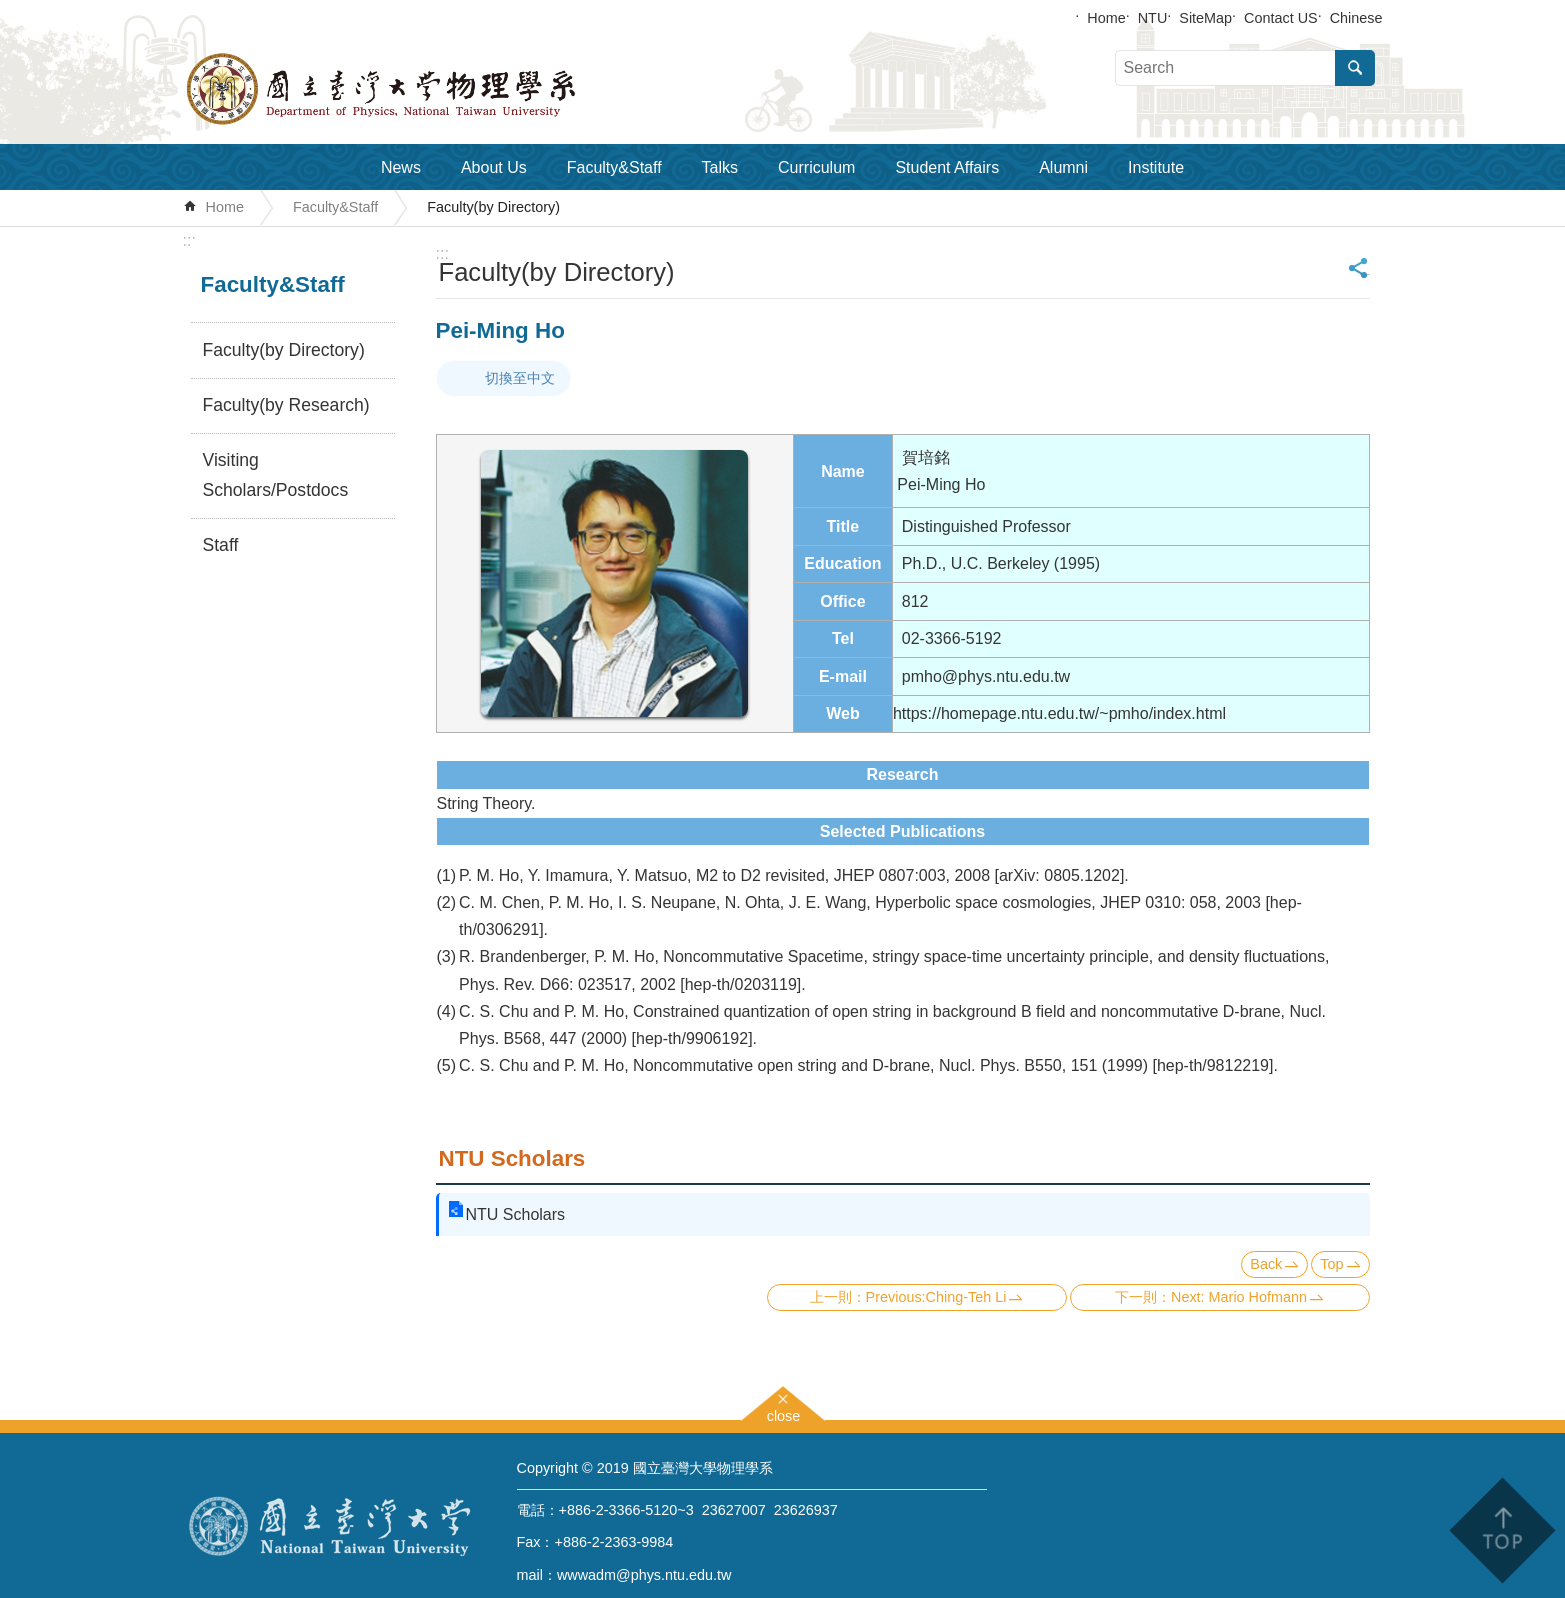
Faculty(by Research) (286, 405)
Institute (1156, 167)
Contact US (1281, 18)
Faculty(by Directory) (493, 207)
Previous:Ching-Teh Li (936, 1297)
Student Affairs (947, 167)
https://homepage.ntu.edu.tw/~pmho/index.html (1059, 713)
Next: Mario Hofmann (1239, 1297)
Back (1266, 1264)
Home (1106, 18)
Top (1331, 1264)
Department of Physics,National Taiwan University (433, 89)
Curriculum (816, 167)
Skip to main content (10, 10)
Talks (720, 167)
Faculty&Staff (614, 167)
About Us (494, 167)
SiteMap (1205, 18)
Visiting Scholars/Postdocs (276, 475)
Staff (221, 545)
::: (189, 240)
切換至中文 (520, 378)
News (401, 167)
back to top (1501, 1530)
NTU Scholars (512, 1158)
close (784, 1413)
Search (1355, 68)
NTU (1153, 18)
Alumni (1063, 167)
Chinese (1356, 18)
